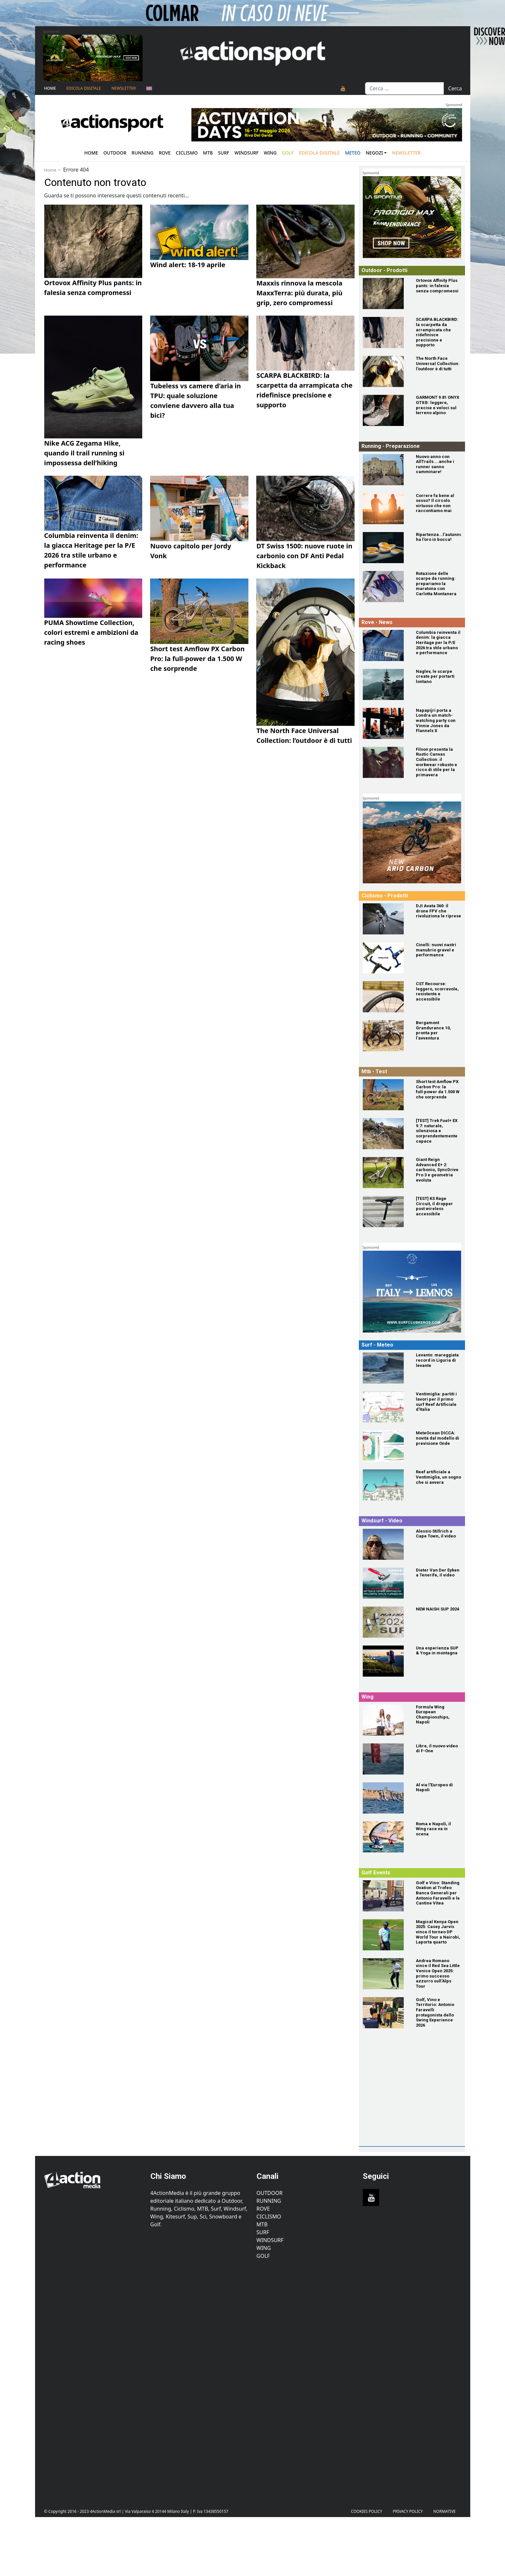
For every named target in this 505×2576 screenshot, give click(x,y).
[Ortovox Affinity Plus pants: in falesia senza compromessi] (385, 293)
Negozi (374, 153)
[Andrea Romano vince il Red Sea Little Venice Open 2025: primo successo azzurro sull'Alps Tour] (385, 1973)
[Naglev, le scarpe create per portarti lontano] (385, 684)
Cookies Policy (366, 2511)
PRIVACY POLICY (408, 2511)
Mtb (208, 153)
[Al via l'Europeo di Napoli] (385, 1797)
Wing (270, 153)
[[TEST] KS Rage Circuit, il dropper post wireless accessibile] (385, 1211)
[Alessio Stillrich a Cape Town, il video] (385, 1544)
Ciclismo (187, 153)
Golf (263, 2255)
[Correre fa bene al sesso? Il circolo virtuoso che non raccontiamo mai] (385, 508)
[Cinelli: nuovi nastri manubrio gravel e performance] (385, 957)
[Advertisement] (410, 2102)
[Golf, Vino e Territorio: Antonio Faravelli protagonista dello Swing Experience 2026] (385, 2012)
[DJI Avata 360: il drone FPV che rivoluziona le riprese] (385, 918)
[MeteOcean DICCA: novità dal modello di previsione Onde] (385, 1446)
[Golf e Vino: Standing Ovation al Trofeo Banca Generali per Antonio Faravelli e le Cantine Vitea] (385, 1895)
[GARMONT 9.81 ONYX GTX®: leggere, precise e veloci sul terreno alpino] (385, 410)
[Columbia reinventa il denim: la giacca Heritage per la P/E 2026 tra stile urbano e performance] (385, 645)
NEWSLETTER (123, 88)
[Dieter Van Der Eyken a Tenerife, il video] (385, 1583)
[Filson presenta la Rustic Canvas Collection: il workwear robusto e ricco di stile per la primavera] (385, 762)
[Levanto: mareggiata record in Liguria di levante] (385, 1368)
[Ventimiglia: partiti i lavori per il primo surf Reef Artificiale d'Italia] (385, 1407)
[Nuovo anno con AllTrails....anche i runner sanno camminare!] (385, 469)
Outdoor (114, 153)
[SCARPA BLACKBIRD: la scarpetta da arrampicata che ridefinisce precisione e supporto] (385, 332)
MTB (262, 2224)
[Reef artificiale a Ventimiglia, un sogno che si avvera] (385, 1484)
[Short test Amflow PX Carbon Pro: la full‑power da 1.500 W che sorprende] (385, 1094)
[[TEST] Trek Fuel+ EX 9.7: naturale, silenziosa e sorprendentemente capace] (385, 1133)
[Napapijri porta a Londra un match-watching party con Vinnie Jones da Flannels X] (385, 723)
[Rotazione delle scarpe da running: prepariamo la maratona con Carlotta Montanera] (385, 586)
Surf (223, 153)
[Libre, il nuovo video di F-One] (385, 1759)
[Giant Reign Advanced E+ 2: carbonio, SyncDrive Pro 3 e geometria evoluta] (385, 1172)
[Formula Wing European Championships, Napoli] (385, 1720)
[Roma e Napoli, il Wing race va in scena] (385, 1836)
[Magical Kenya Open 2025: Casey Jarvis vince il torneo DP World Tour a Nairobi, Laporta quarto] (385, 1934)
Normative (444, 2511)
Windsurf (246, 153)
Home (50, 88)
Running (143, 153)
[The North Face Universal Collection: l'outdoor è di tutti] (385, 371)
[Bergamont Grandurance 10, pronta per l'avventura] (385, 1035)
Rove (165, 153)
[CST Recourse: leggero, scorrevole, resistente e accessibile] (385, 996)
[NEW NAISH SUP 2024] (385, 1622)
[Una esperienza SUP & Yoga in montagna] (385, 1661)
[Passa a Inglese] (149, 88)
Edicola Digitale (84, 88)
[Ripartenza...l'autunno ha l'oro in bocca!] (385, 547)
